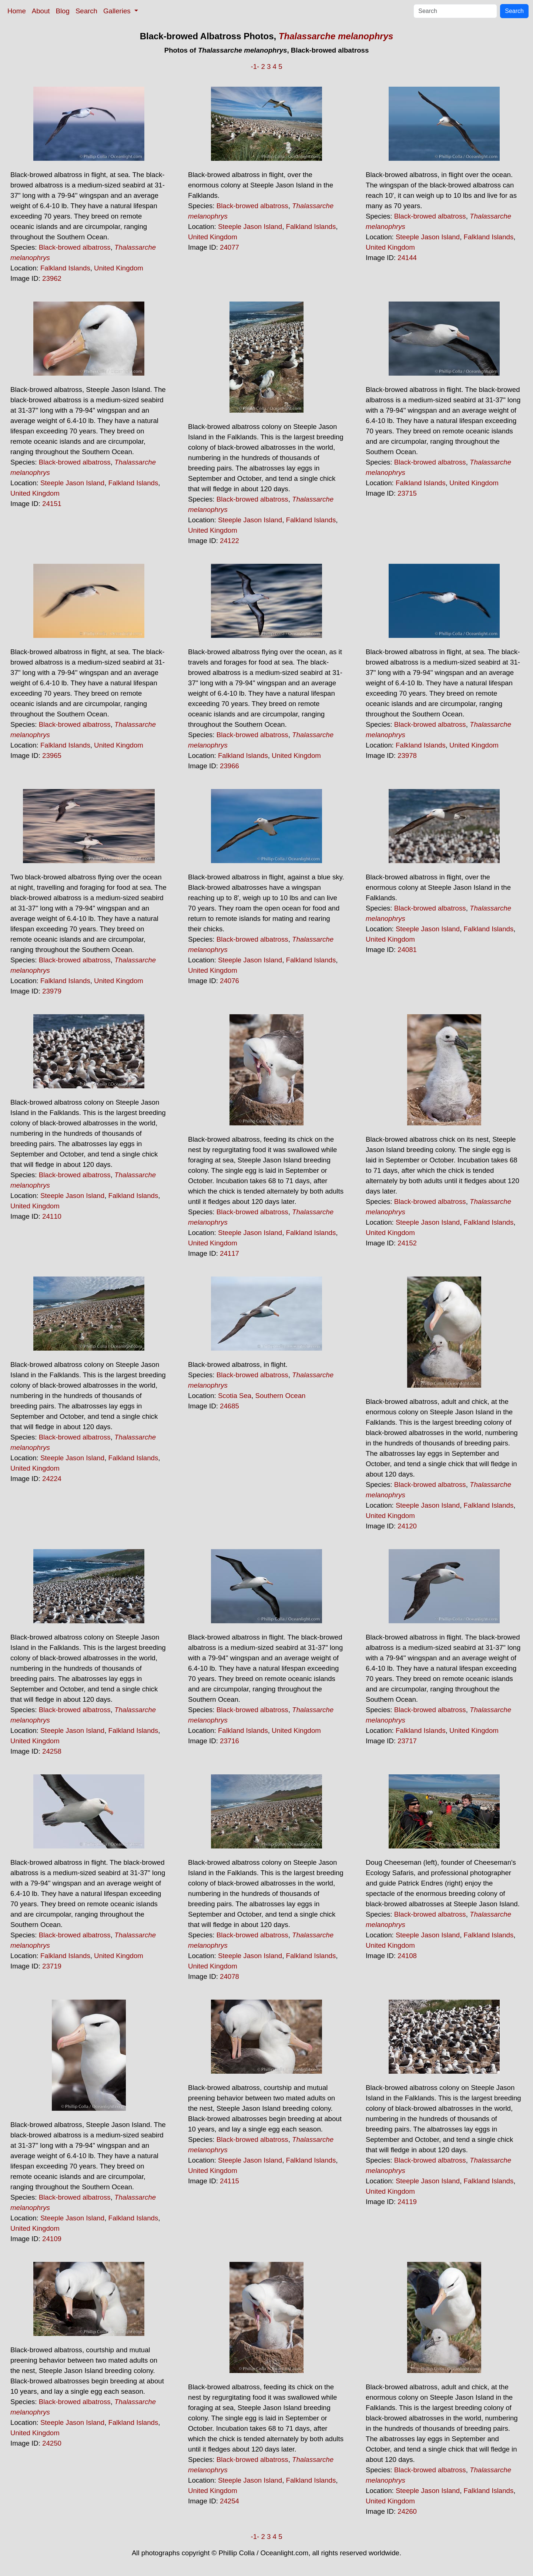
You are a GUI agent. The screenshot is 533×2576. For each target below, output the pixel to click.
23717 (407, 1741)
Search (86, 11)
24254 (229, 2501)
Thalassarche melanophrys (336, 36)
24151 (51, 503)
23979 (51, 991)
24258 (51, 1751)
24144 (407, 258)
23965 (51, 755)
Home (16, 11)
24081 (407, 949)
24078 (229, 1976)
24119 (407, 2202)
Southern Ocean (280, 1396)
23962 (51, 278)
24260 (407, 2511)
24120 (407, 1526)
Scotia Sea (234, 1396)
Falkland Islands (65, 268)
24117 (229, 1253)
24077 (229, 247)
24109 (51, 2239)
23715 (407, 493)
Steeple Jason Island (250, 226)
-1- (255, 66)
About (41, 11)
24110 (51, 1216)
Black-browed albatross (75, 247)
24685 (229, 1406)
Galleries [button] (118, 11)
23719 (51, 1966)
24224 (51, 1478)
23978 (407, 755)
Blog (63, 11)
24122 (229, 541)
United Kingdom (118, 268)
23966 (229, 766)
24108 (407, 1956)
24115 (229, 2181)
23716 (229, 1741)
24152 (407, 1243)
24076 (229, 981)
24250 (51, 2443)
